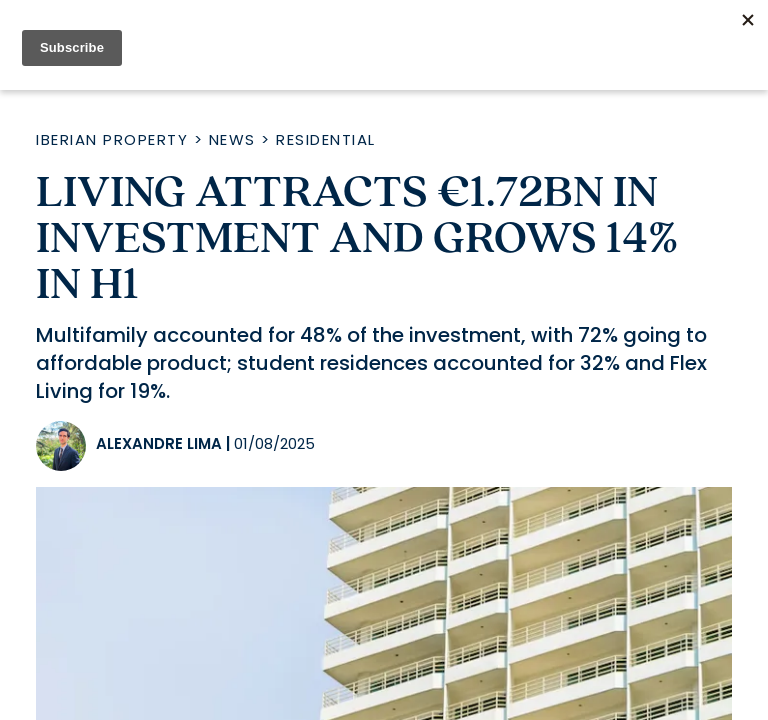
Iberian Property (112, 139)
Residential (326, 139)
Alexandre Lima (159, 443)
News (232, 139)
